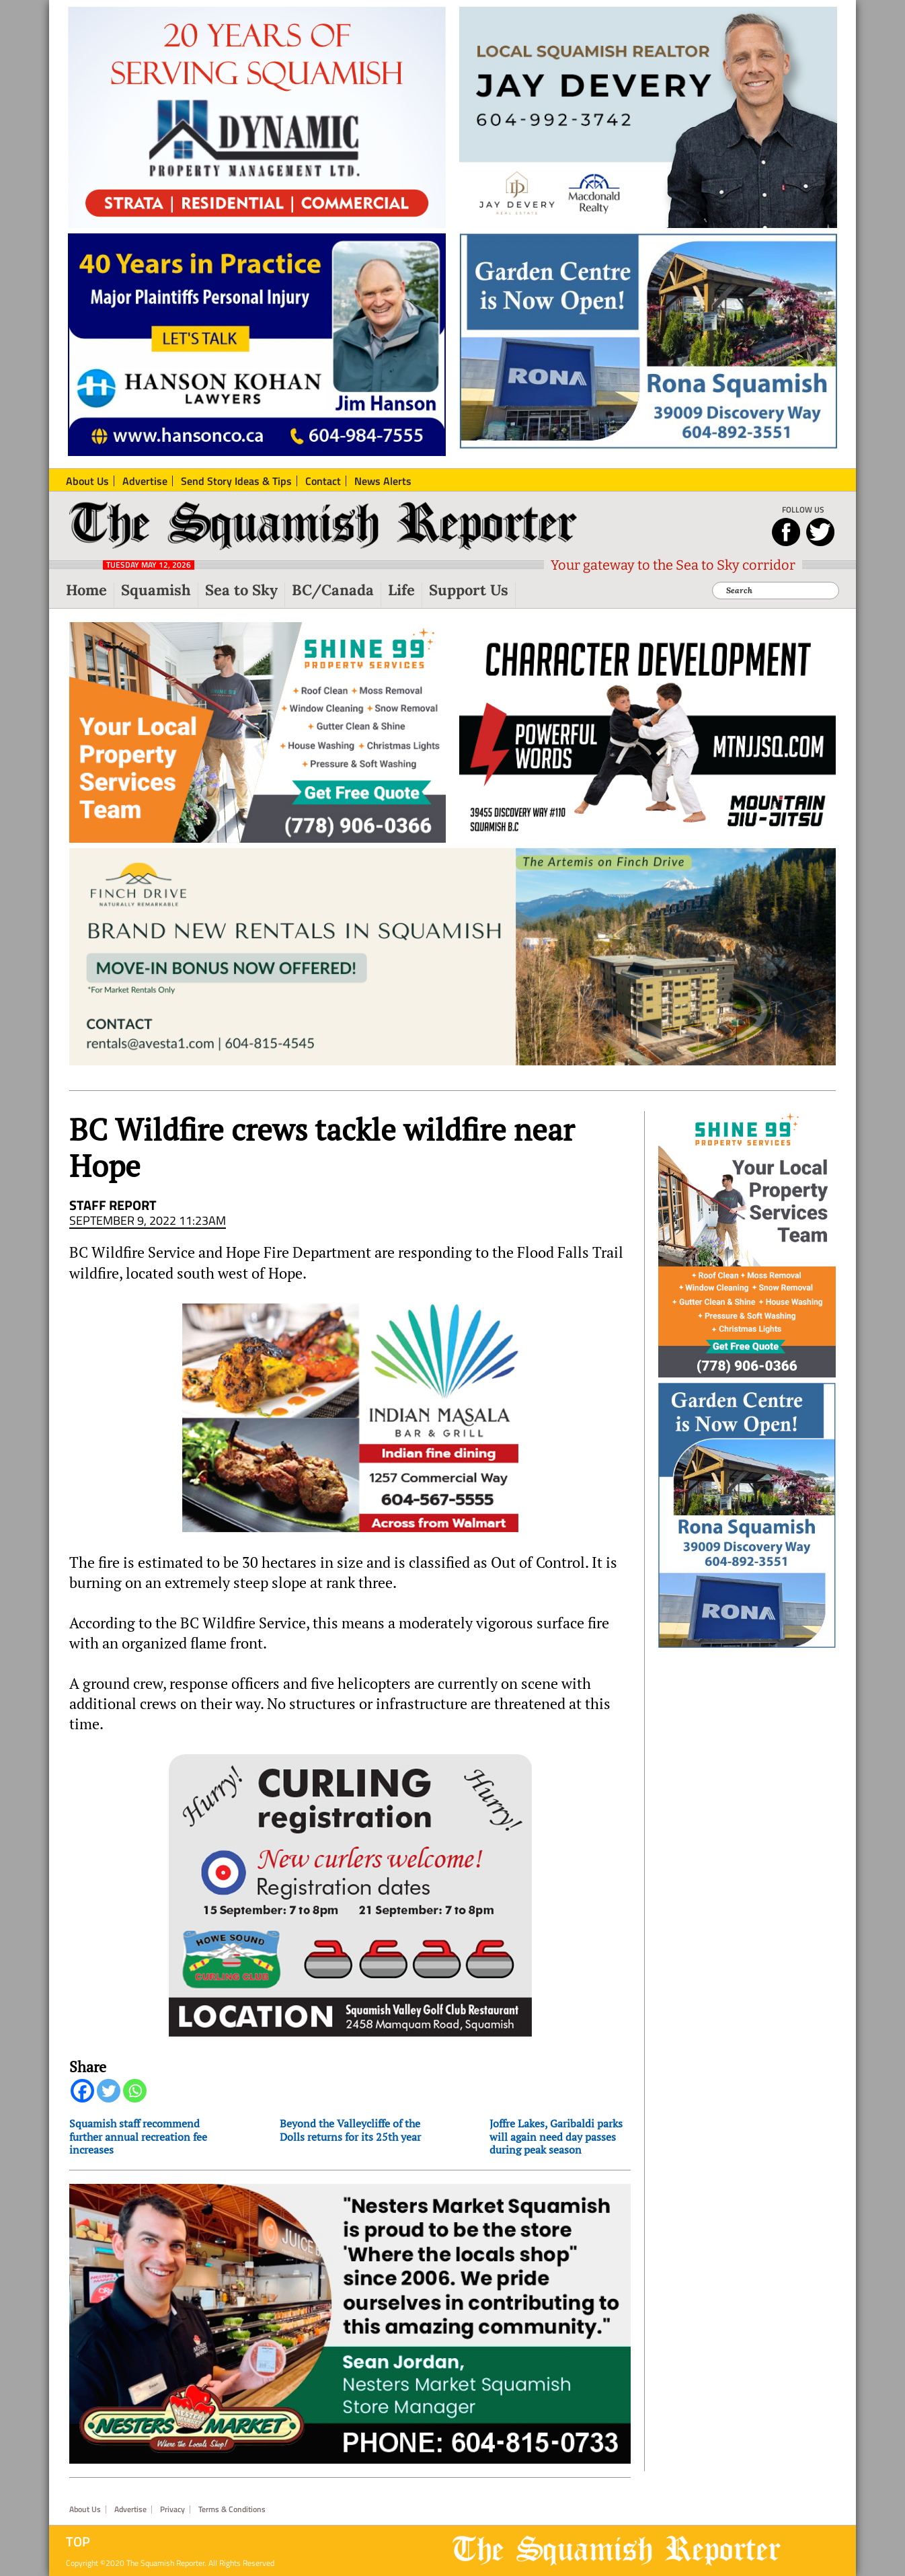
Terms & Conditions (232, 2509)
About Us (85, 2509)
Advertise (130, 2509)
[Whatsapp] (135, 2091)
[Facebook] (82, 2091)
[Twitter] (108, 2091)
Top (78, 2541)
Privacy (172, 2509)
